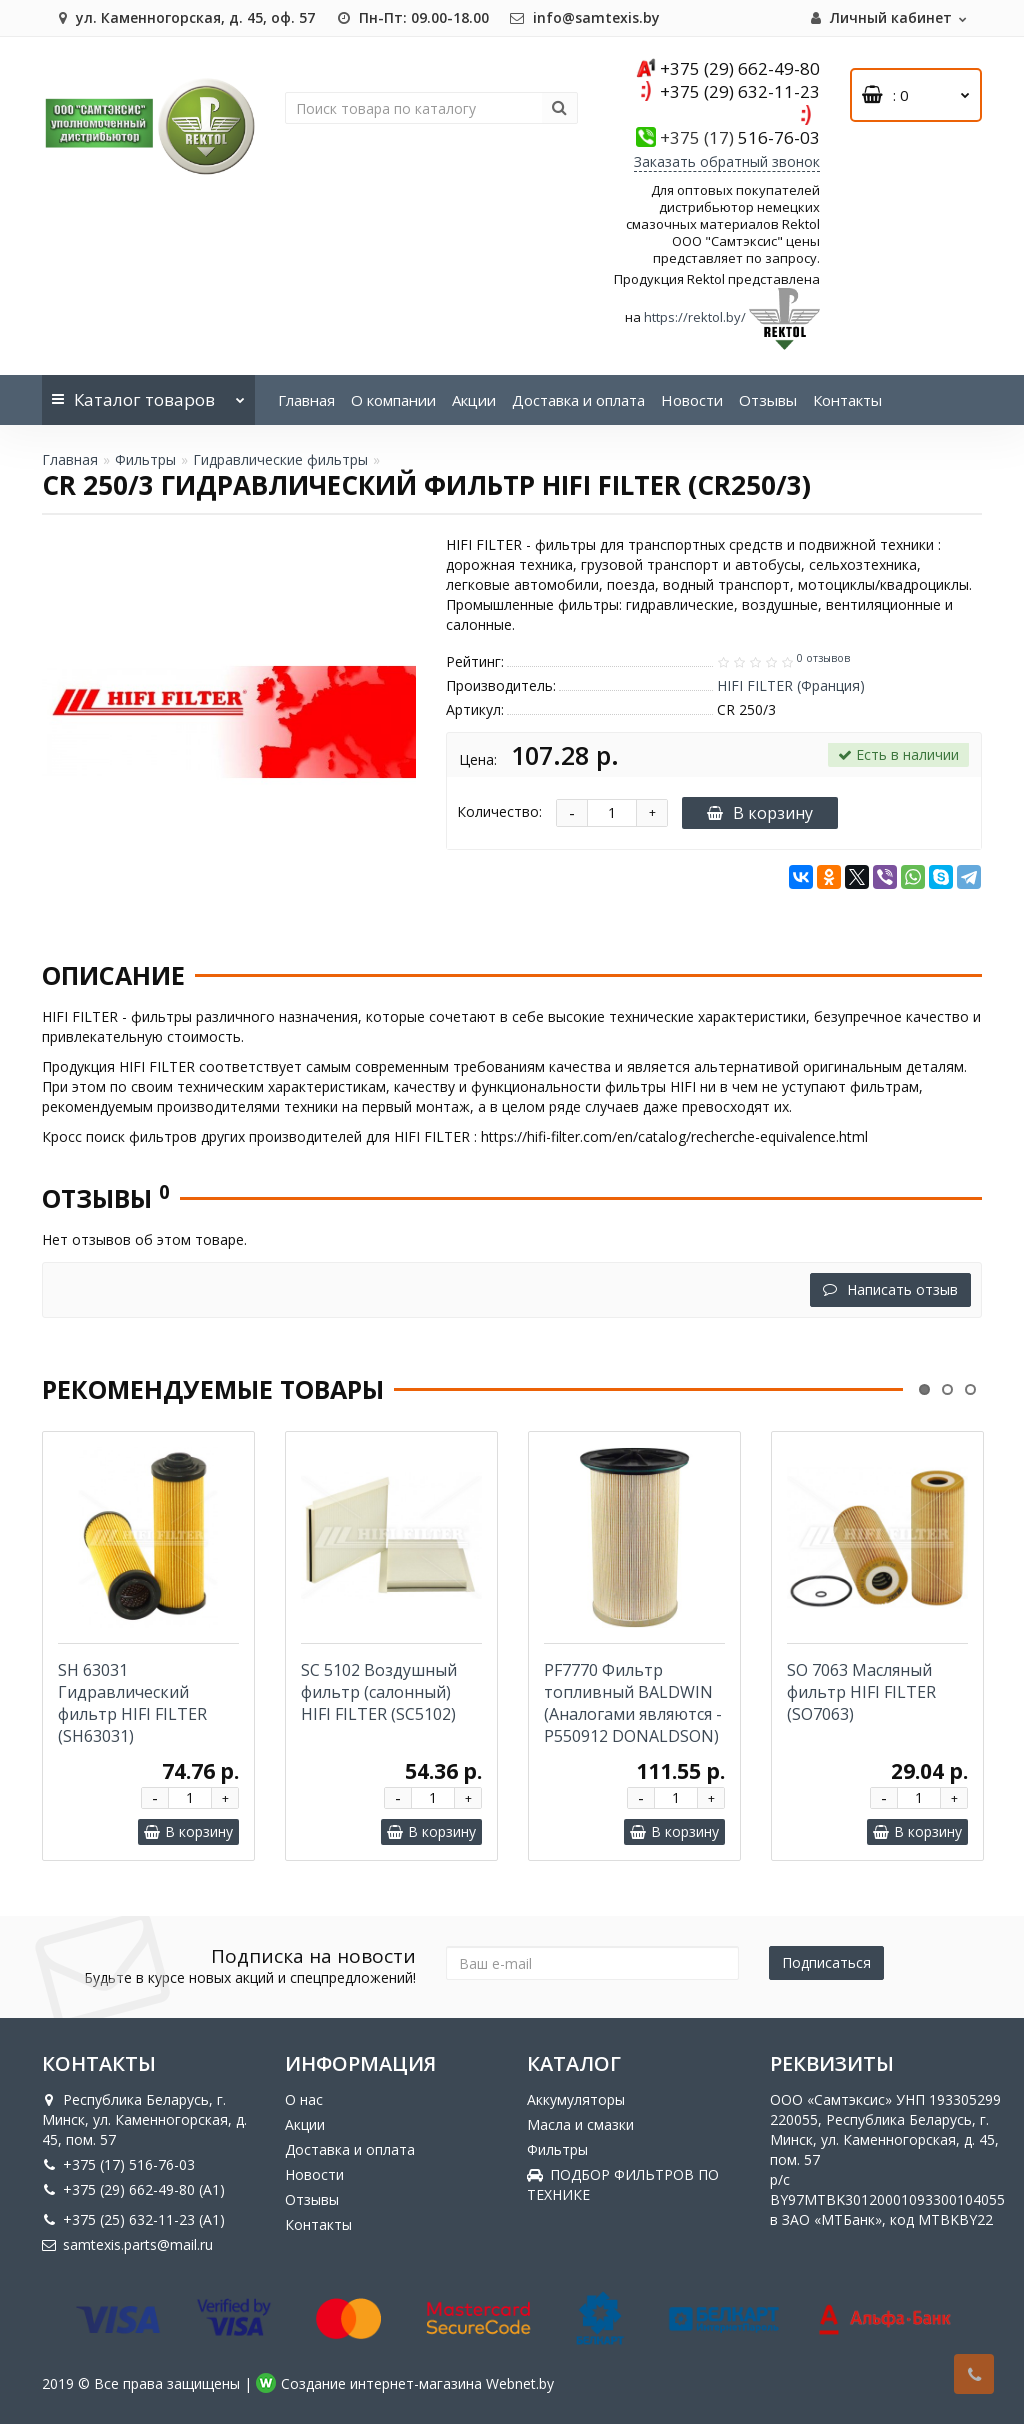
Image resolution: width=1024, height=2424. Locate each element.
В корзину (760, 813)
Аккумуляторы (576, 2099)
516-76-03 (740, 137)
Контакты (847, 400)
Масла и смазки (580, 2124)
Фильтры (145, 459)
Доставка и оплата (578, 400)
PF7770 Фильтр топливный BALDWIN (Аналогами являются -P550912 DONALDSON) (633, 1703)
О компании (393, 400)
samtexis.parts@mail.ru (127, 2244)
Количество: (499, 811)
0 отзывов (823, 658)
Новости (692, 400)
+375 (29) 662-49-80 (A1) (133, 2189)
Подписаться (826, 1962)
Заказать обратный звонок (727, 161)
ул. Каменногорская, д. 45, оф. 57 (183, 17)
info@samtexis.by (584, 17)
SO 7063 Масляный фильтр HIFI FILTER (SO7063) (861, 1692)
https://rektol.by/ (695, 317)
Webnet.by (520, 2383)
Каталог (148, 393)
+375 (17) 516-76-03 (118, 2164)
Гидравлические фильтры (280, 459)
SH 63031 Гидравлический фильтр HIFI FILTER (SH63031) (132, 1703)
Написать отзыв (890, 1289)
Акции (474, 400)
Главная (306, 400)
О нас (304, 2099)
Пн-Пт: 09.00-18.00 (412, 17)
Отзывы (768, 400)
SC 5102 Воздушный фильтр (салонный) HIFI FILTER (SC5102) (379, 1692)
